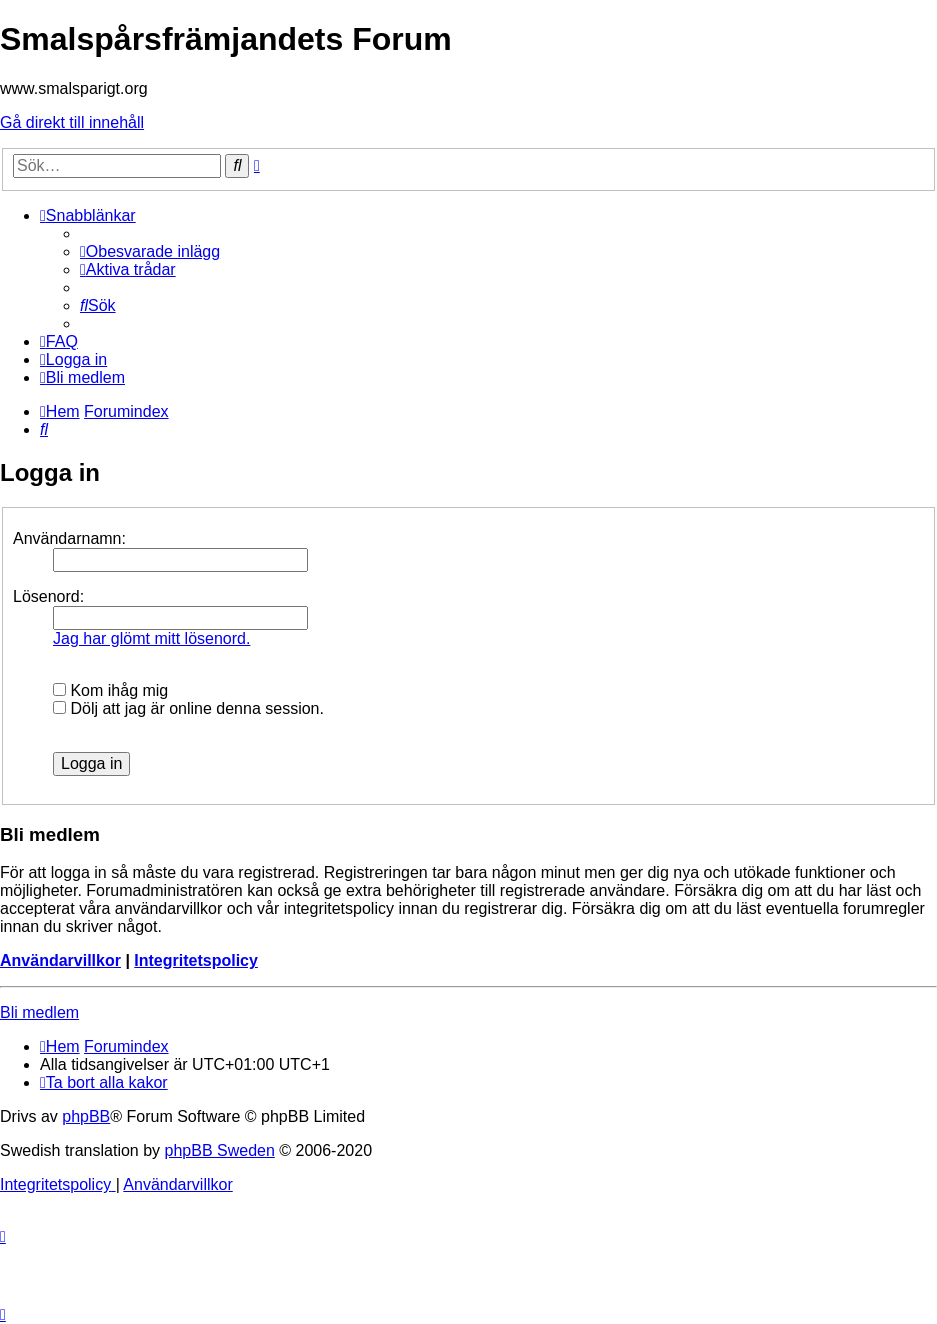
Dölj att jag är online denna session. (188, 708)
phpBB (86, 1116)
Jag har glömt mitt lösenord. (151, 638)
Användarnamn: (69, 538)
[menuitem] (150, 251)
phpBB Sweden (220, 1150)
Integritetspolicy (196, 960)
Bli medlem (39, 1012)
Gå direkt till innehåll (72, 122)
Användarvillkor (60, 960)
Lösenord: (48, 596)
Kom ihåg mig (110, 690)
